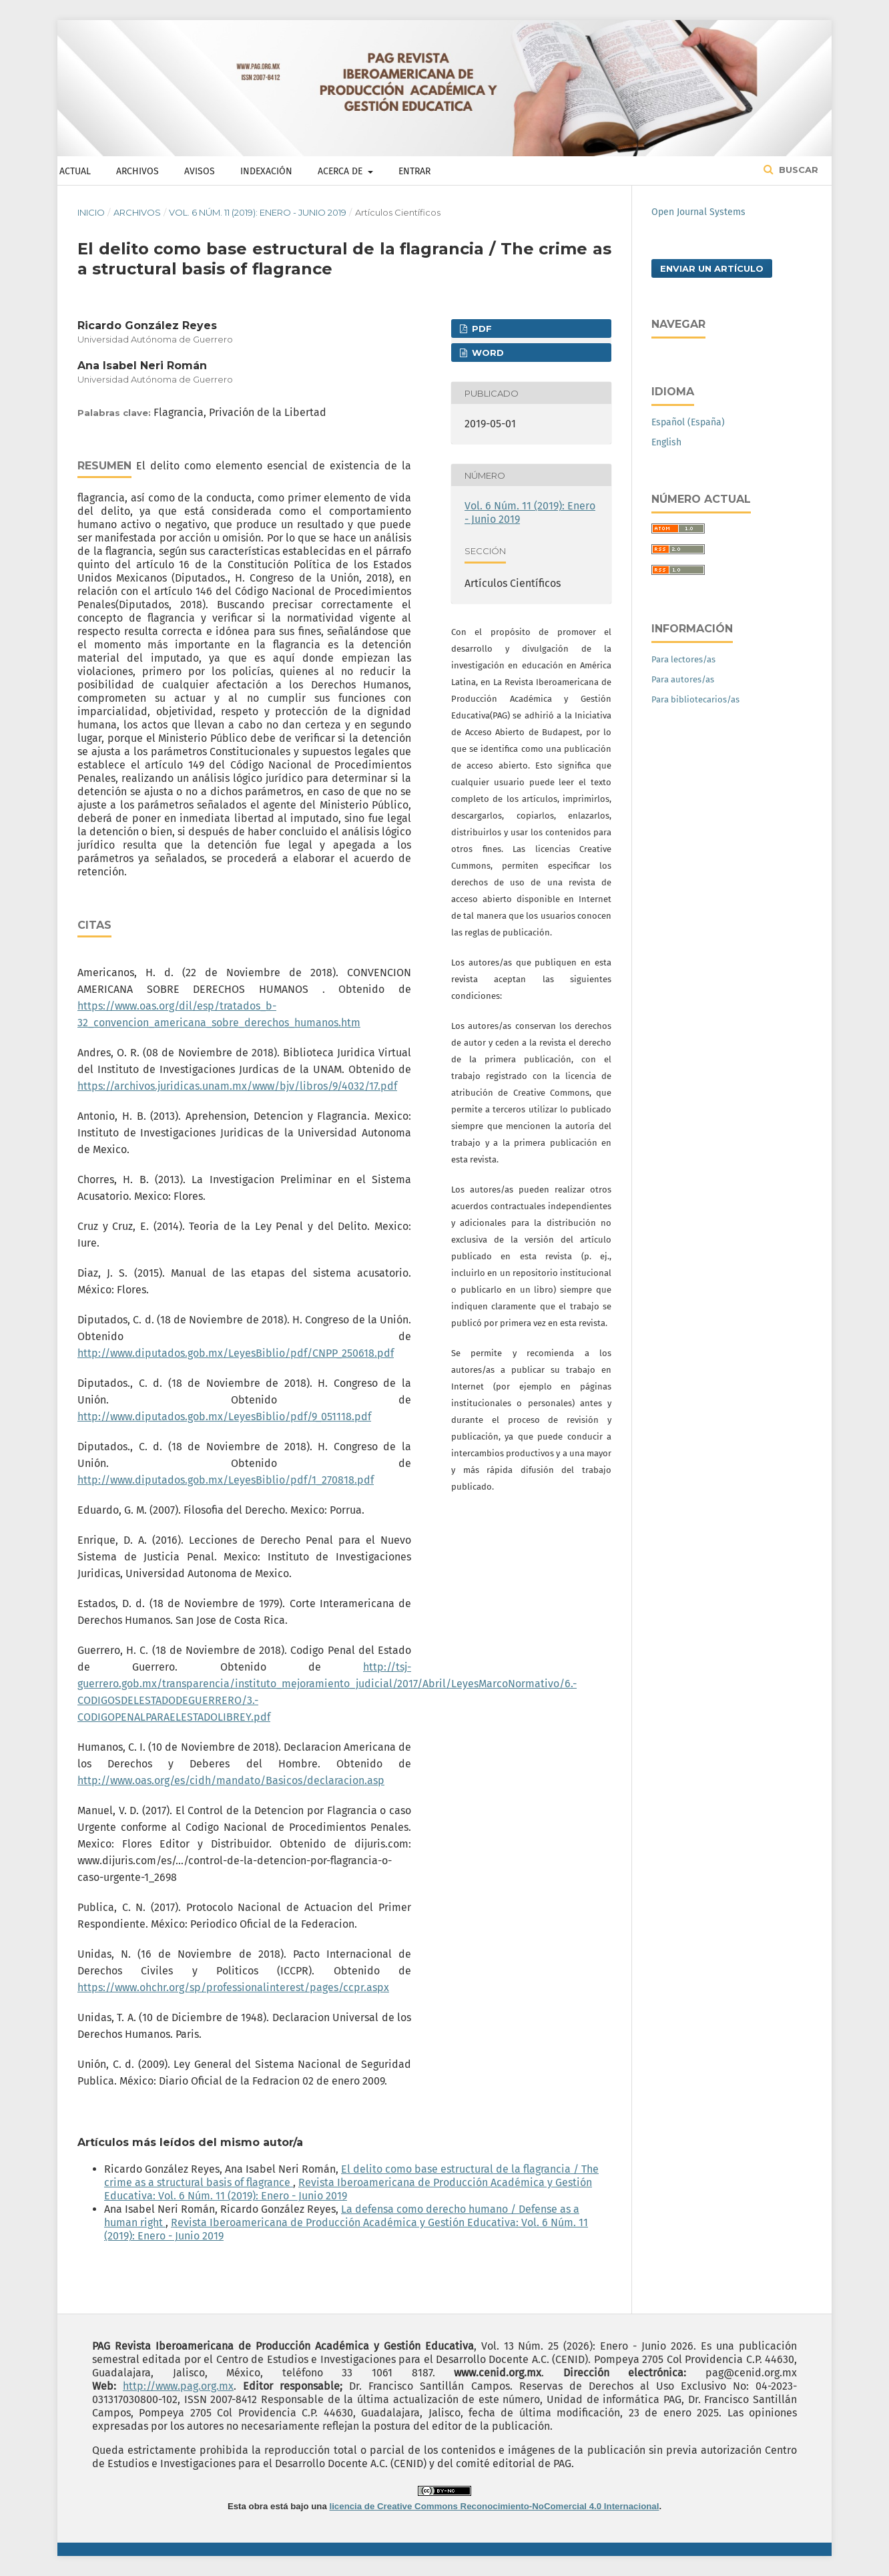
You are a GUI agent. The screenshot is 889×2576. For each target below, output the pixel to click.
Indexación (266, 171)
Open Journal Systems (698, 212)
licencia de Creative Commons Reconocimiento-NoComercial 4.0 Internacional (494, 2506)
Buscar (797, 169)
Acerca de (341, 171)
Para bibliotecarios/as (695, 699)
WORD (486, 352)
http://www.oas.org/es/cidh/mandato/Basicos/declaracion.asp (230, 1780)
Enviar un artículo (712, 268)
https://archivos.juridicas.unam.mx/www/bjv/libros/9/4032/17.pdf (237, 1086)
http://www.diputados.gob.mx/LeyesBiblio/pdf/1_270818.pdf (225, 1480)
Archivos (137, 171)
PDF (480, 328)
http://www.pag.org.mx (178, 2386)
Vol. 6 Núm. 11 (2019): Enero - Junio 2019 (257, 212)
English (666, 442)
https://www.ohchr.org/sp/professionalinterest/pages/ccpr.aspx (233, 1987)
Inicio (91, 212)
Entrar (414, 171)
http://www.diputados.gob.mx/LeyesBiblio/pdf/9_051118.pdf (224, 1416)
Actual (75, 171)
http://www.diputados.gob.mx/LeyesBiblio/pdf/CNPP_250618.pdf (235, 1353)
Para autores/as (682, 679)
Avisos (199, 171)
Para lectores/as (683, 659)
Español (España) (688, 422)
